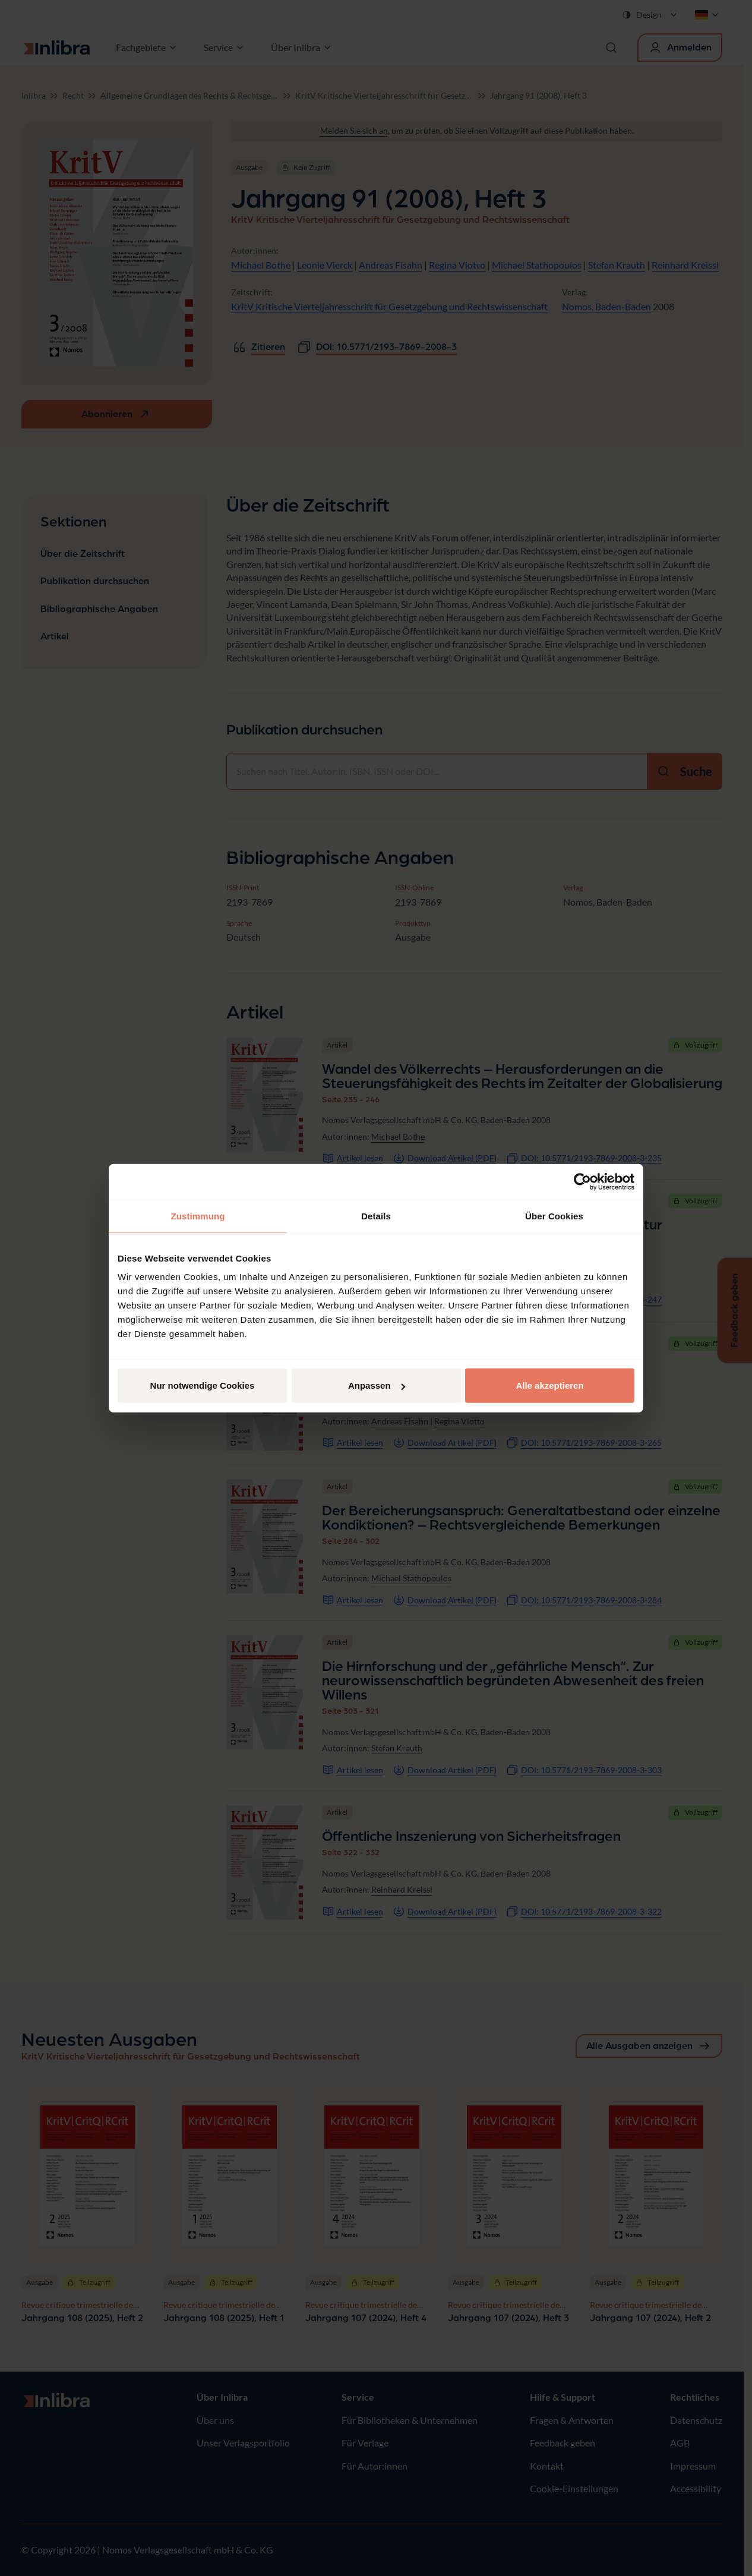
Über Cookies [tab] (554, 1215)
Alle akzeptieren (549, 1385)
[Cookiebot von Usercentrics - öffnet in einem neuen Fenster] (582, 1181)
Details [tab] (376, 1215)
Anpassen (376, 1385)
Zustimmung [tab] (198, 1215)
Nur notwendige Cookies (202, 1385)
